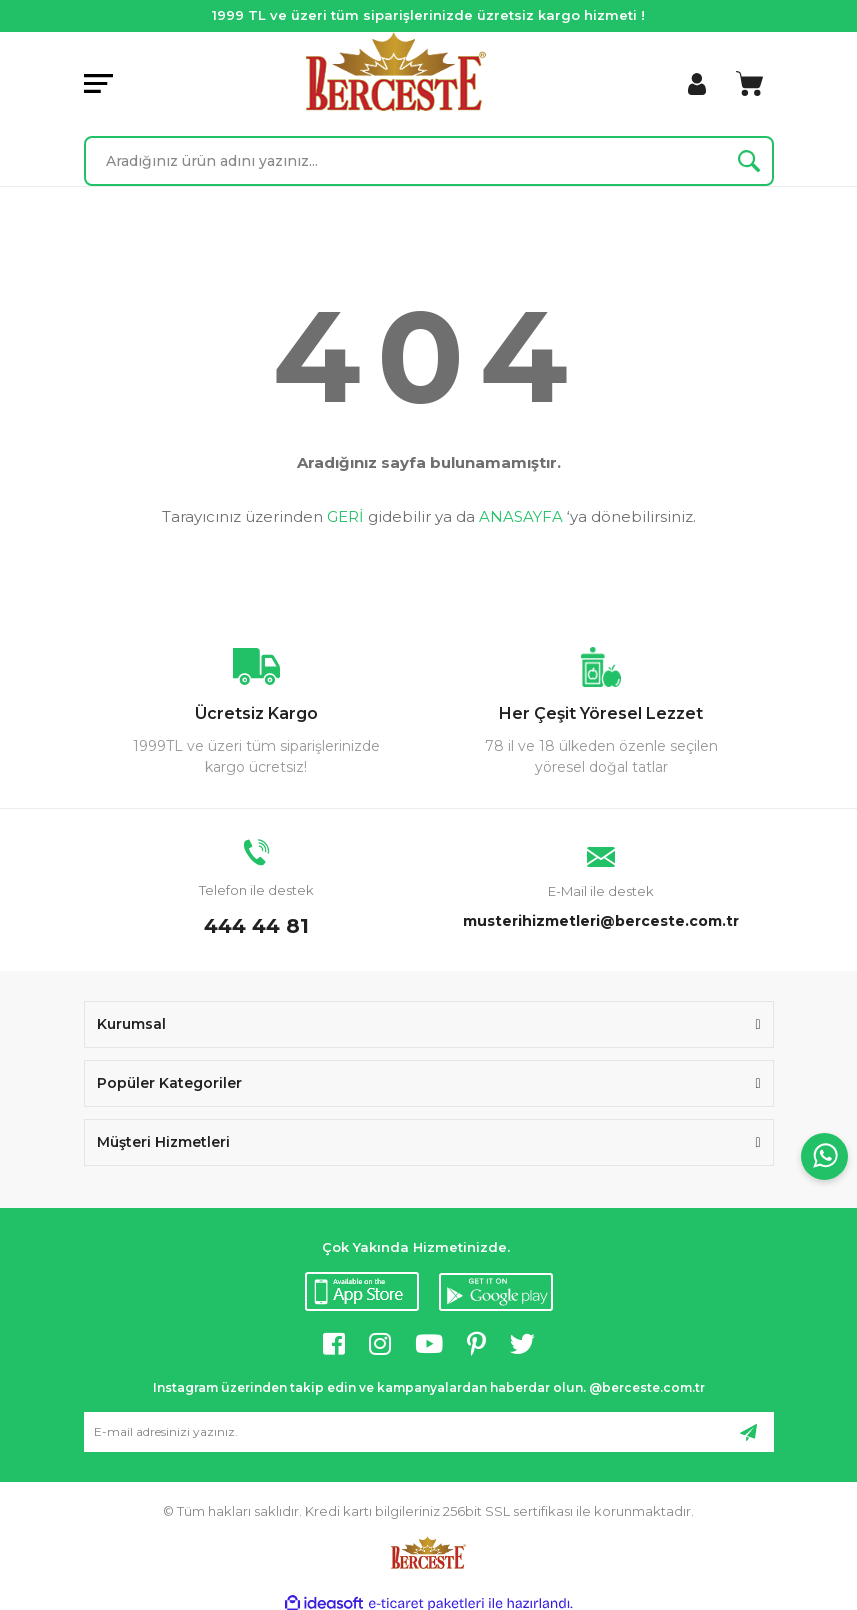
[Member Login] (697, 84)
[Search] (429, 161)
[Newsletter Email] (429, 1432)
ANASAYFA (521, 516)
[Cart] (749, 84)
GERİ (345, 516)
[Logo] (396, 71)
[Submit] (749, 1432)
